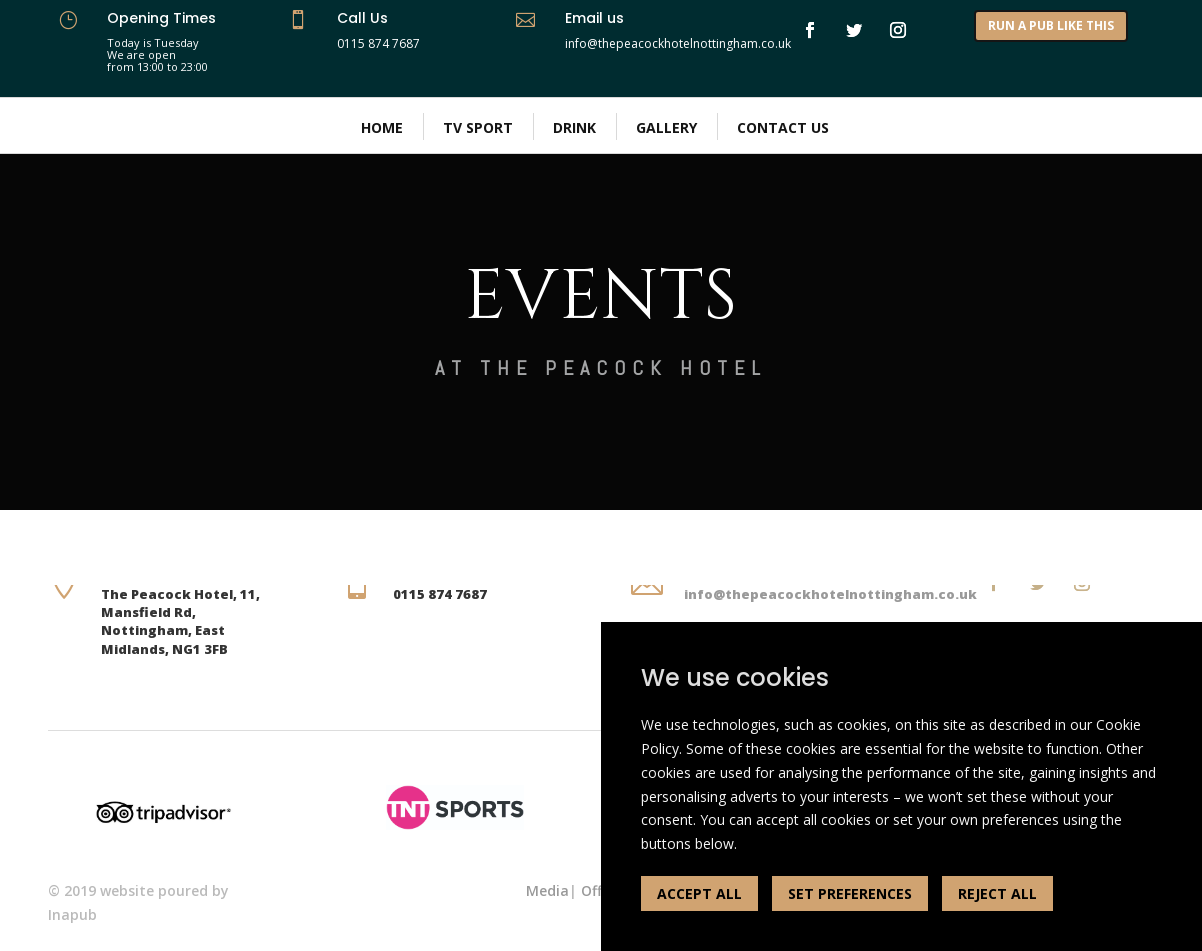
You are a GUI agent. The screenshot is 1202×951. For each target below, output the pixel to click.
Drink (574, 127)
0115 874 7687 (378, 43)
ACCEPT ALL (699, 893)
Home (382, 127)
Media (547, 890)
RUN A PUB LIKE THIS (1051, 25)
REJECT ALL (997, 893)
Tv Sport (478, 127)
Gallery (666, 127)
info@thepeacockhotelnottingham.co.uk (830, 594)
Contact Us (783, 127)
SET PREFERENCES (850, 893)
